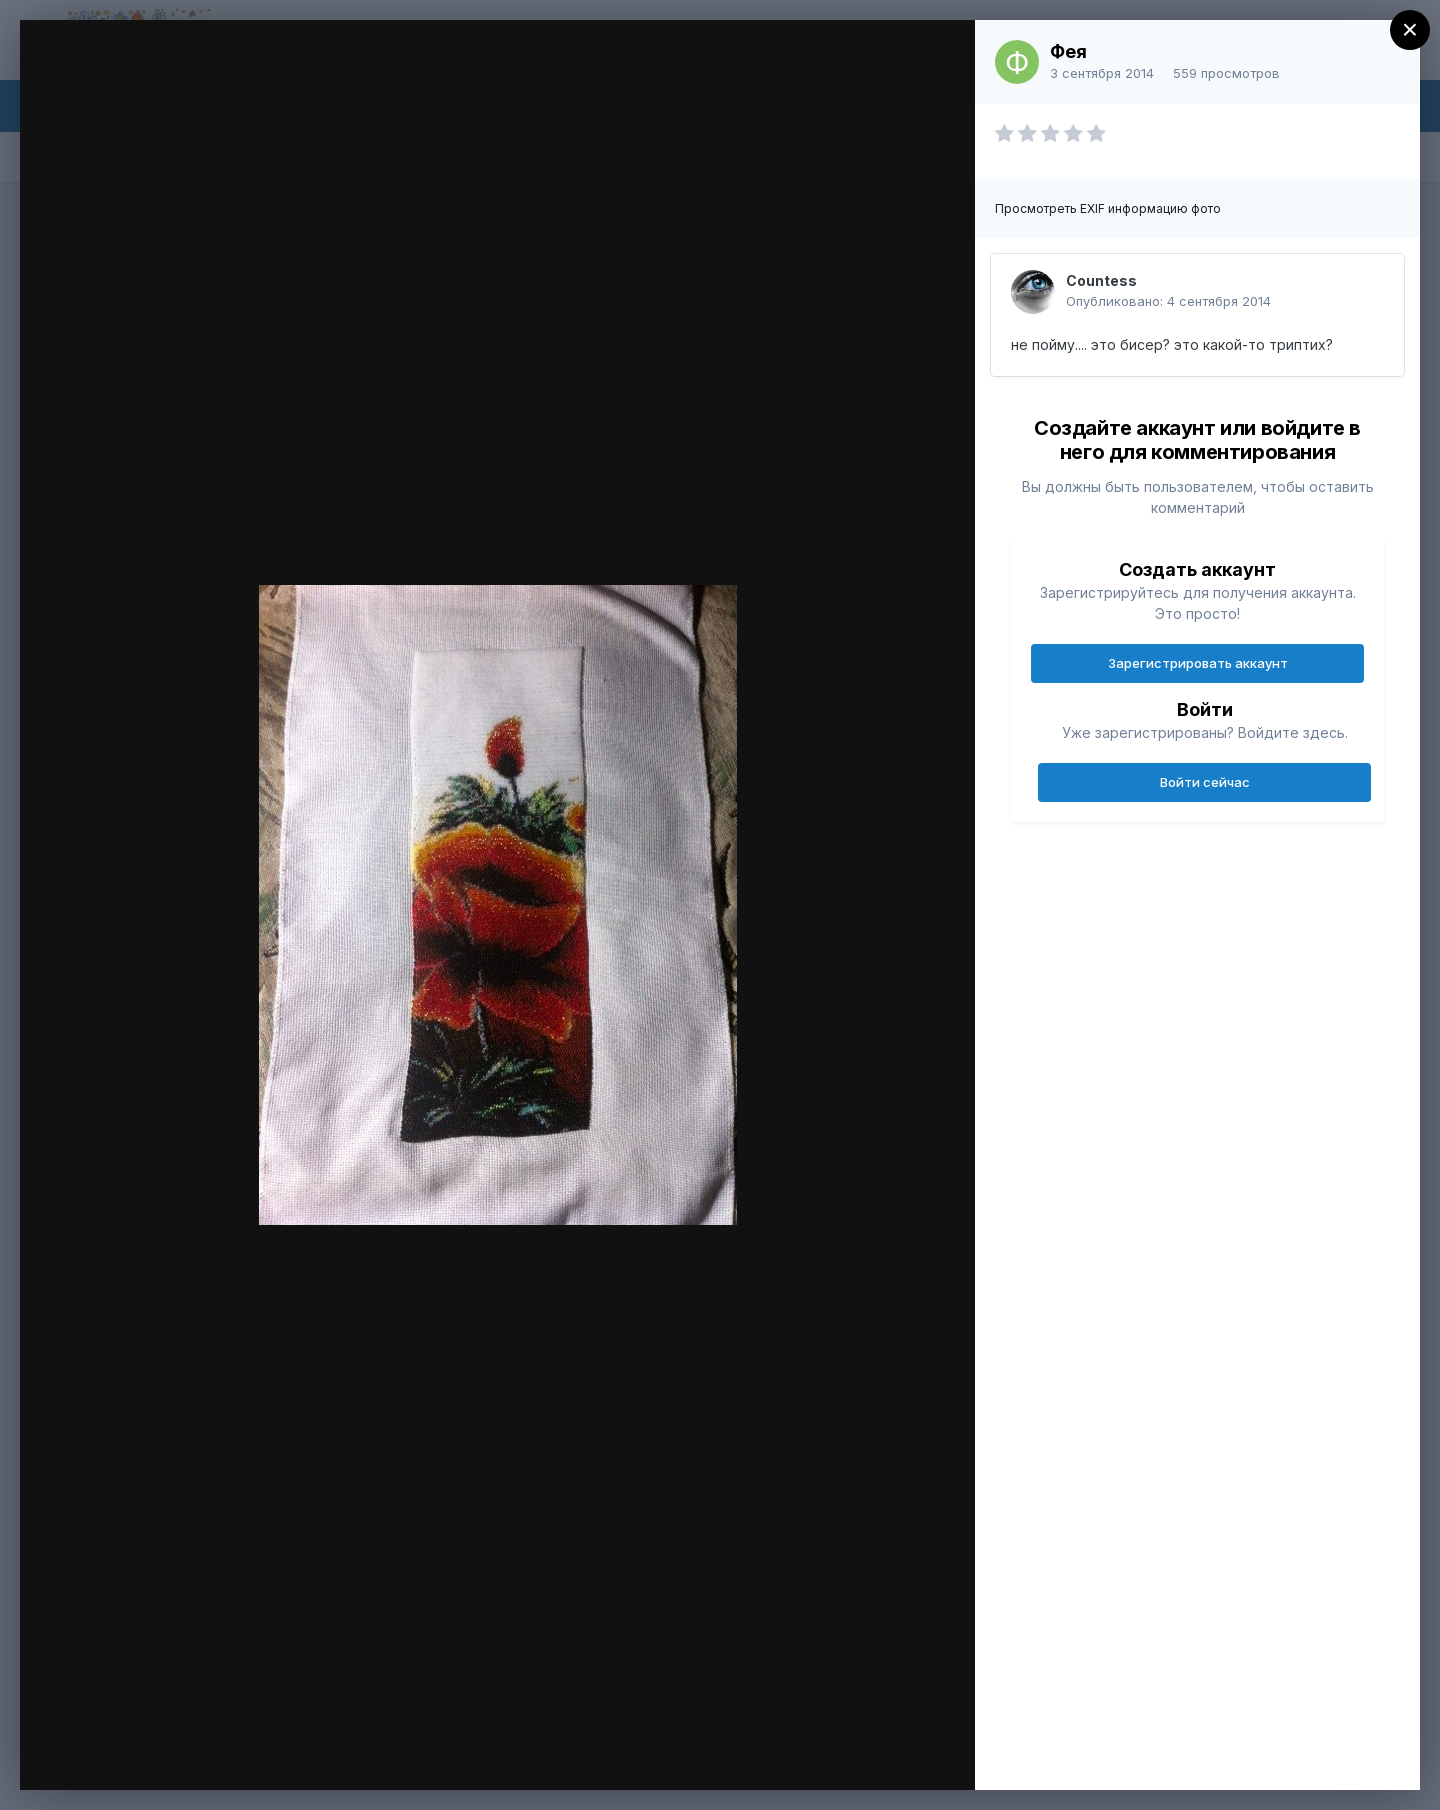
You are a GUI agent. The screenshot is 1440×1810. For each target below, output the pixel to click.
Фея (1068, 51)
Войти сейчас (1205, 782)
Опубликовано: (1168, 301)
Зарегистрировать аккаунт (1198, 663)
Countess (1101, 280)
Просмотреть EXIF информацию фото (1108, 208)
